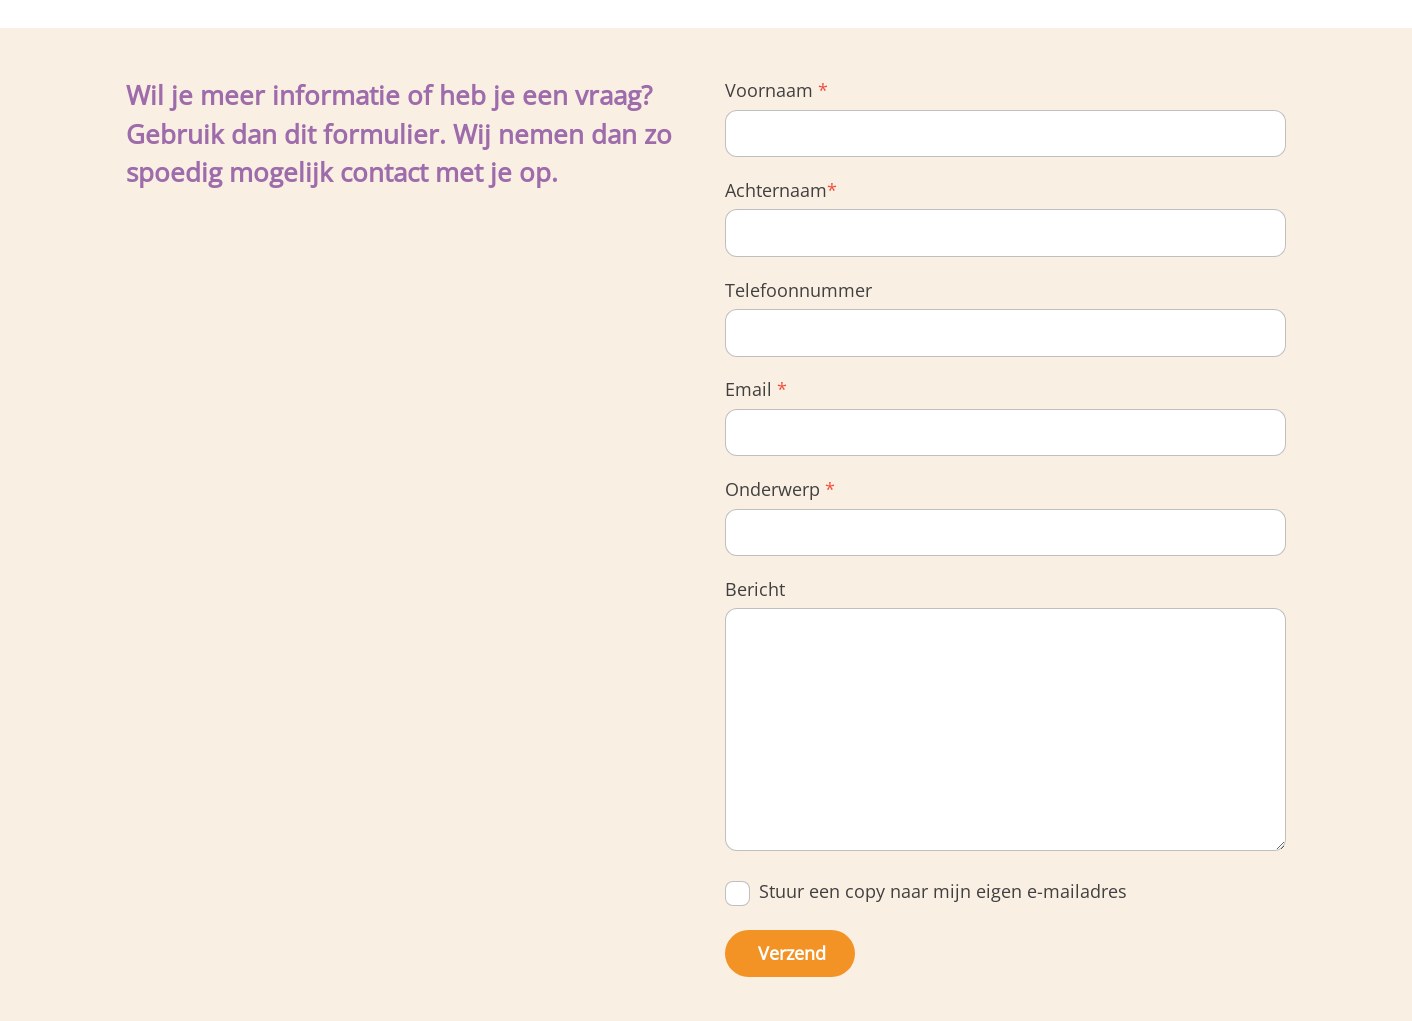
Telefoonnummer (798, 290)
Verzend (792, 953)
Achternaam (781, 190)
